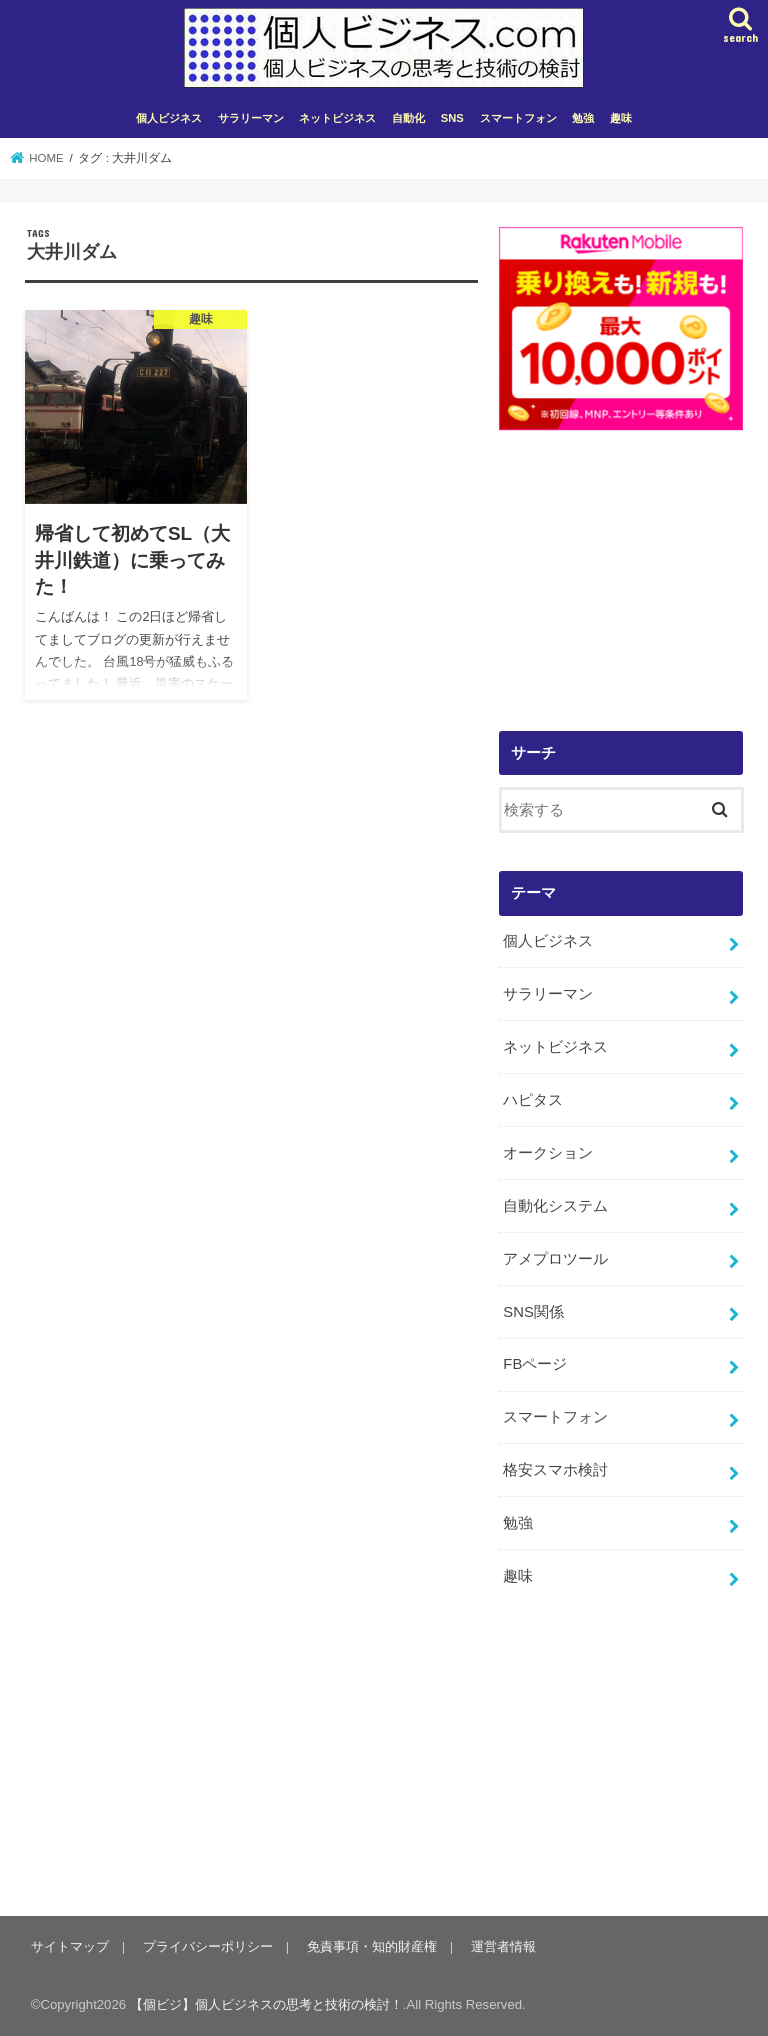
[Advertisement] (621, 587)
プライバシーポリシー (208, 1946)
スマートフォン (518, 118)
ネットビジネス (337, 118)
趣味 (621, 118)
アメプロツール (555, 1259)
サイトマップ (70, 1946)
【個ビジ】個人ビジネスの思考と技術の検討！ (266, 2004)
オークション (548, 1153)
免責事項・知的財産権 (372, 1946)
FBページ (535, 1364)
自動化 (408, 118)
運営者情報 (503, 1946)
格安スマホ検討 (555, 1470)
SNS (452, 118)
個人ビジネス (169, 118)
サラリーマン (251, 118)
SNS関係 (533, 1312)
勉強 (583, 118)
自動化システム (555, 1206)
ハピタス (533, 1100)
